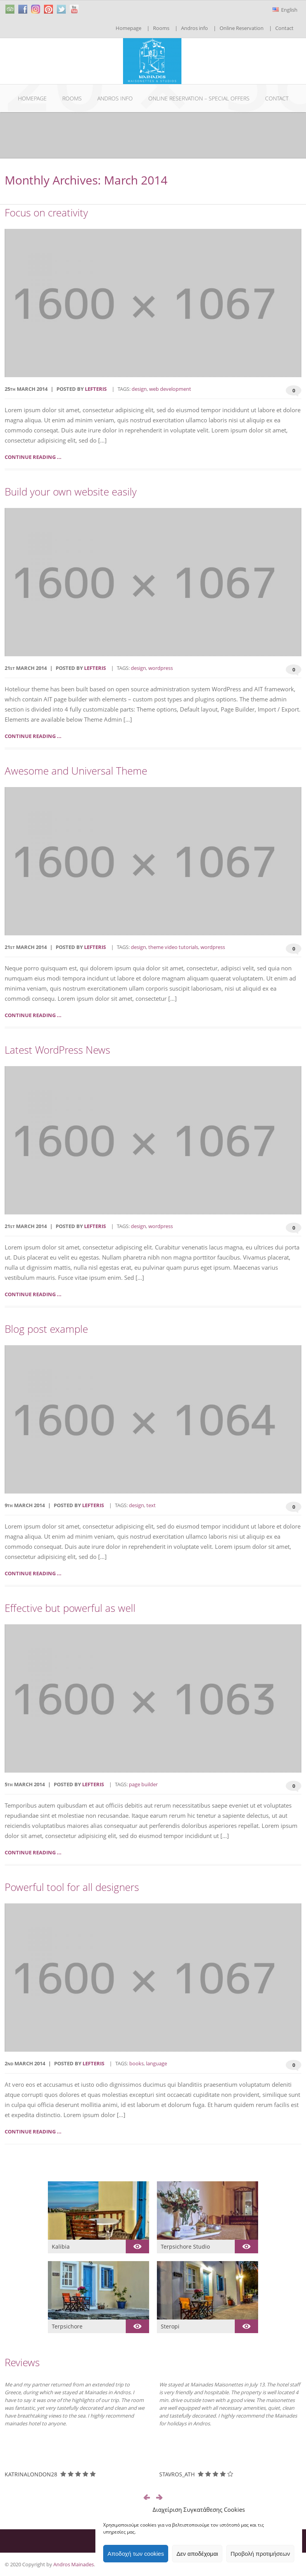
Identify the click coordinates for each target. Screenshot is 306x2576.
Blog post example (46, 1329)
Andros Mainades (73, 2564)
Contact (284, 28)
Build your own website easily (71, 492)
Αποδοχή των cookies (135, 2553)
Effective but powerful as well (70, 1608)
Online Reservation (242, 28)
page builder (143, 1784)
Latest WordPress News (57, 1050)
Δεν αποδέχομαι (197, 2553)
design (139, 388)
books (136, 2063)
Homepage (128, 28)
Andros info (194, 28)
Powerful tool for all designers (72, 1887)
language (156, 2063)
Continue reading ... (33, 456)
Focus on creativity (46, 213)
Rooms (161, 28)
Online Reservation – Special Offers (199, 98)
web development (170, 388)
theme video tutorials (173, 947)
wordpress (160, 667)
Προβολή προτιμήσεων (260, 2553)
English (285, 9)
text (151, 1505)
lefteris (96, 388)
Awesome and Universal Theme (76, 771)
